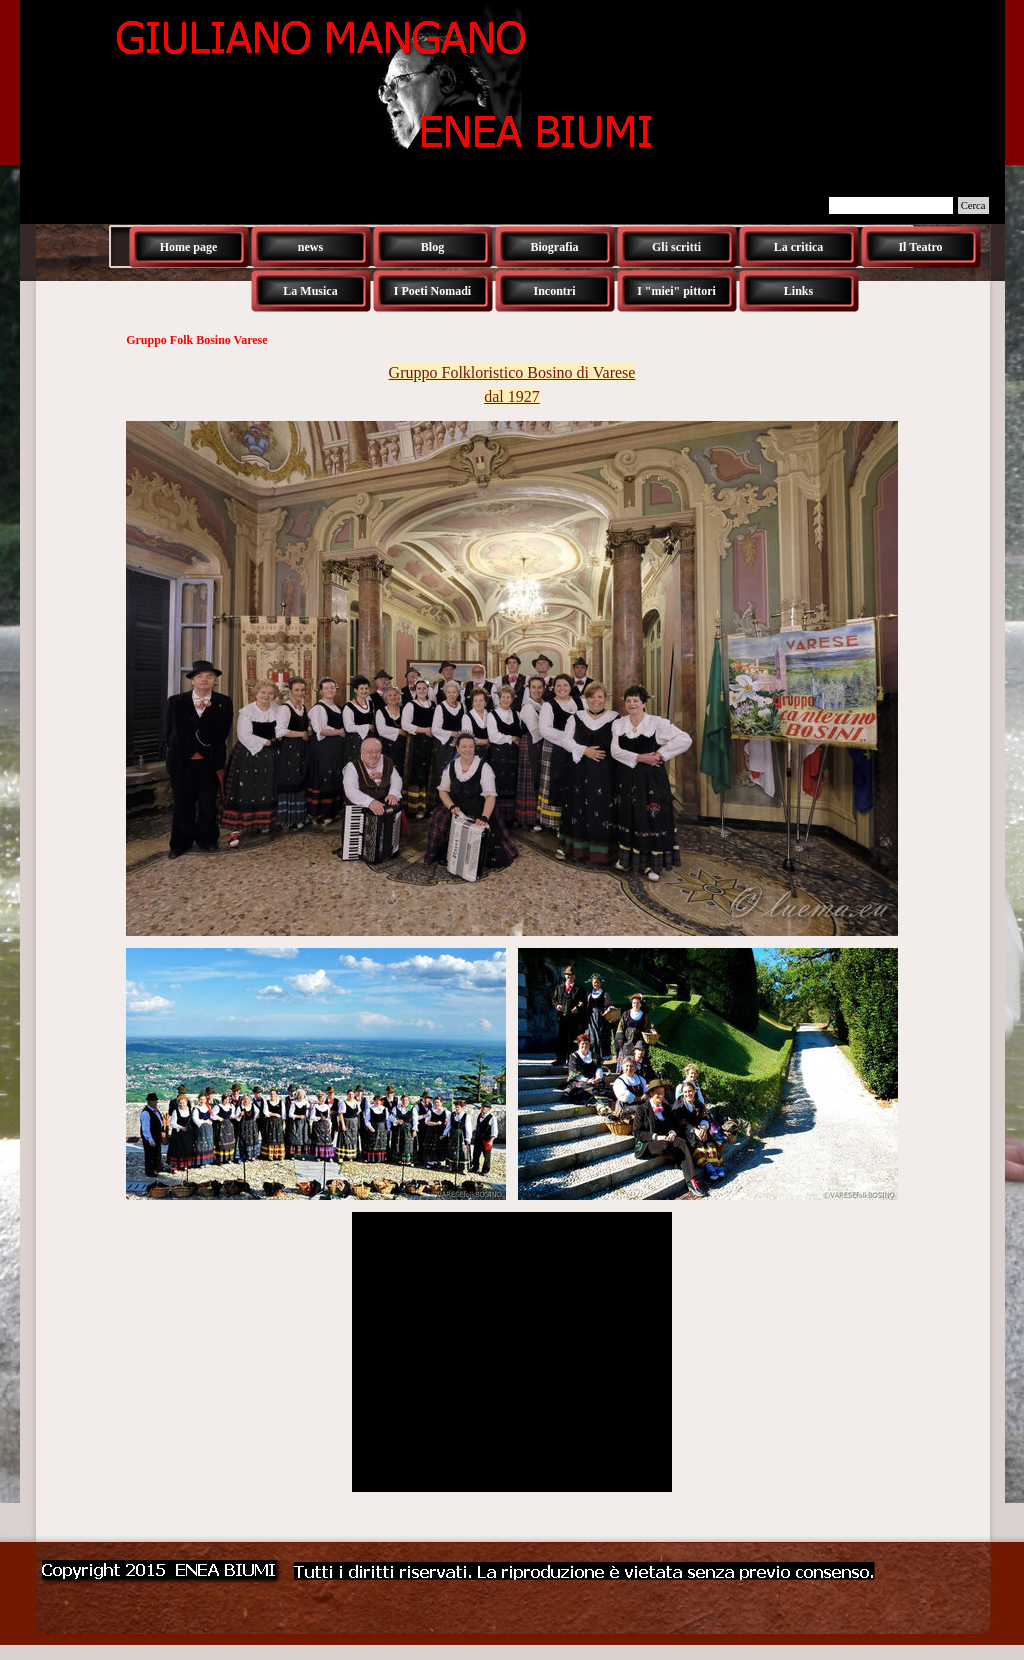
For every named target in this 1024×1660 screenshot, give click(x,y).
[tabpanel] (512, 385)
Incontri (555, 291)
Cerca (973, 205)
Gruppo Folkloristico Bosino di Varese (512, 372)
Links (798, 291)
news (310, 247)
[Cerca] (891, 205)
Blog (432, 247)
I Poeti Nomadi (432, 291)
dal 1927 (512, 396)
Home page (189, 247)
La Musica (310, 291)
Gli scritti (676, 247)
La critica (799, 247)
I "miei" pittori (676, 291)
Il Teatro (920, 247)
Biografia (555, 247)
